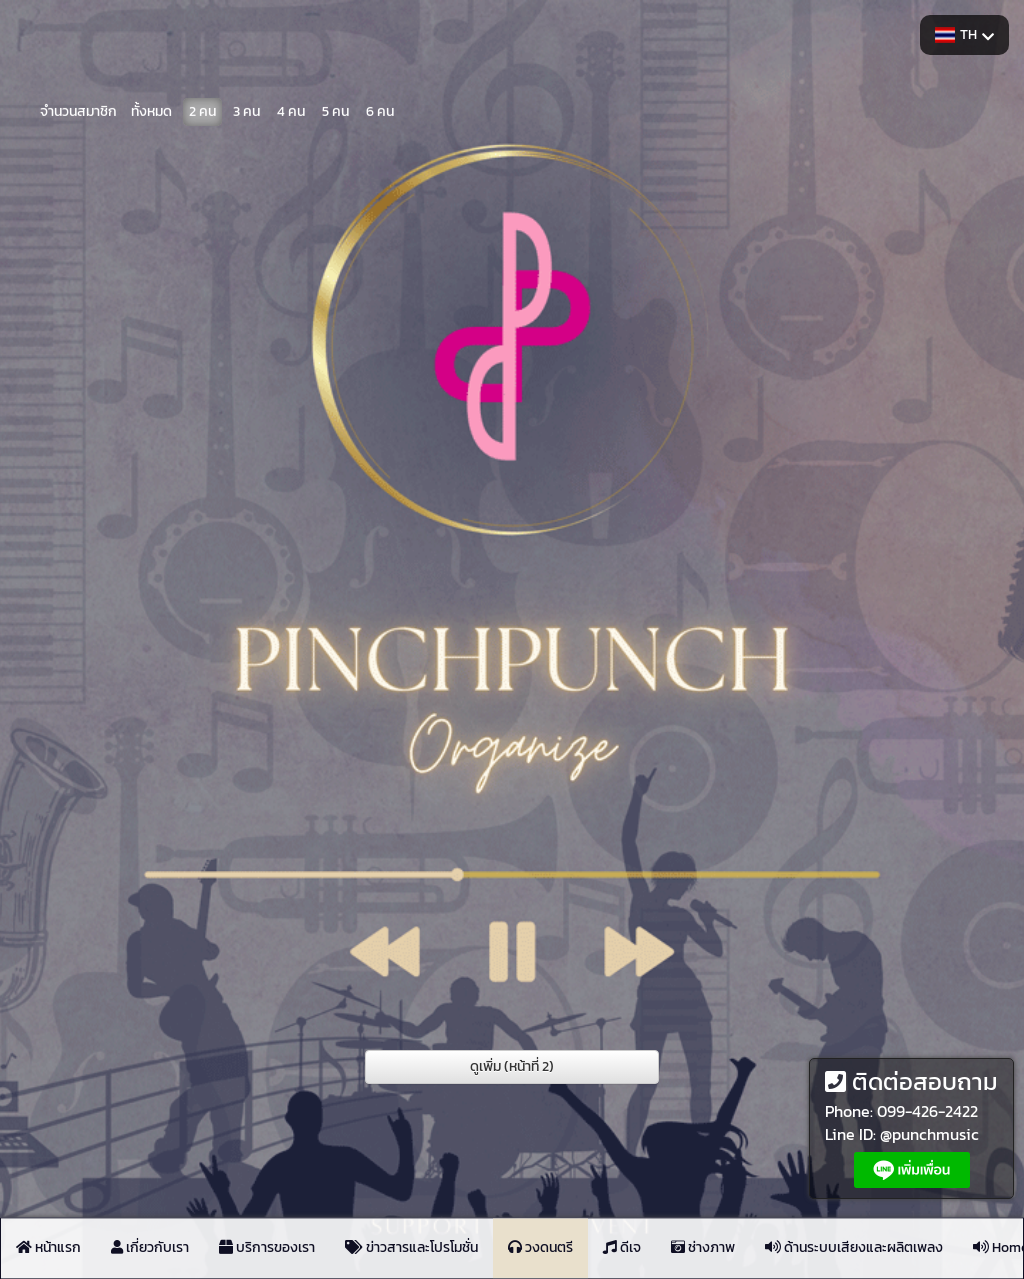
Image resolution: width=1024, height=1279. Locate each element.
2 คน (202, 109)
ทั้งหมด (151, 109)
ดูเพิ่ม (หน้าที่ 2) (512, 1066)
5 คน (335, 109)
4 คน (291, 109)
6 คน (380, 109)
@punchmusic (929, 1134)
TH (964, 34)
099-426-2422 (927, 1111)
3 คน (246, 109)
